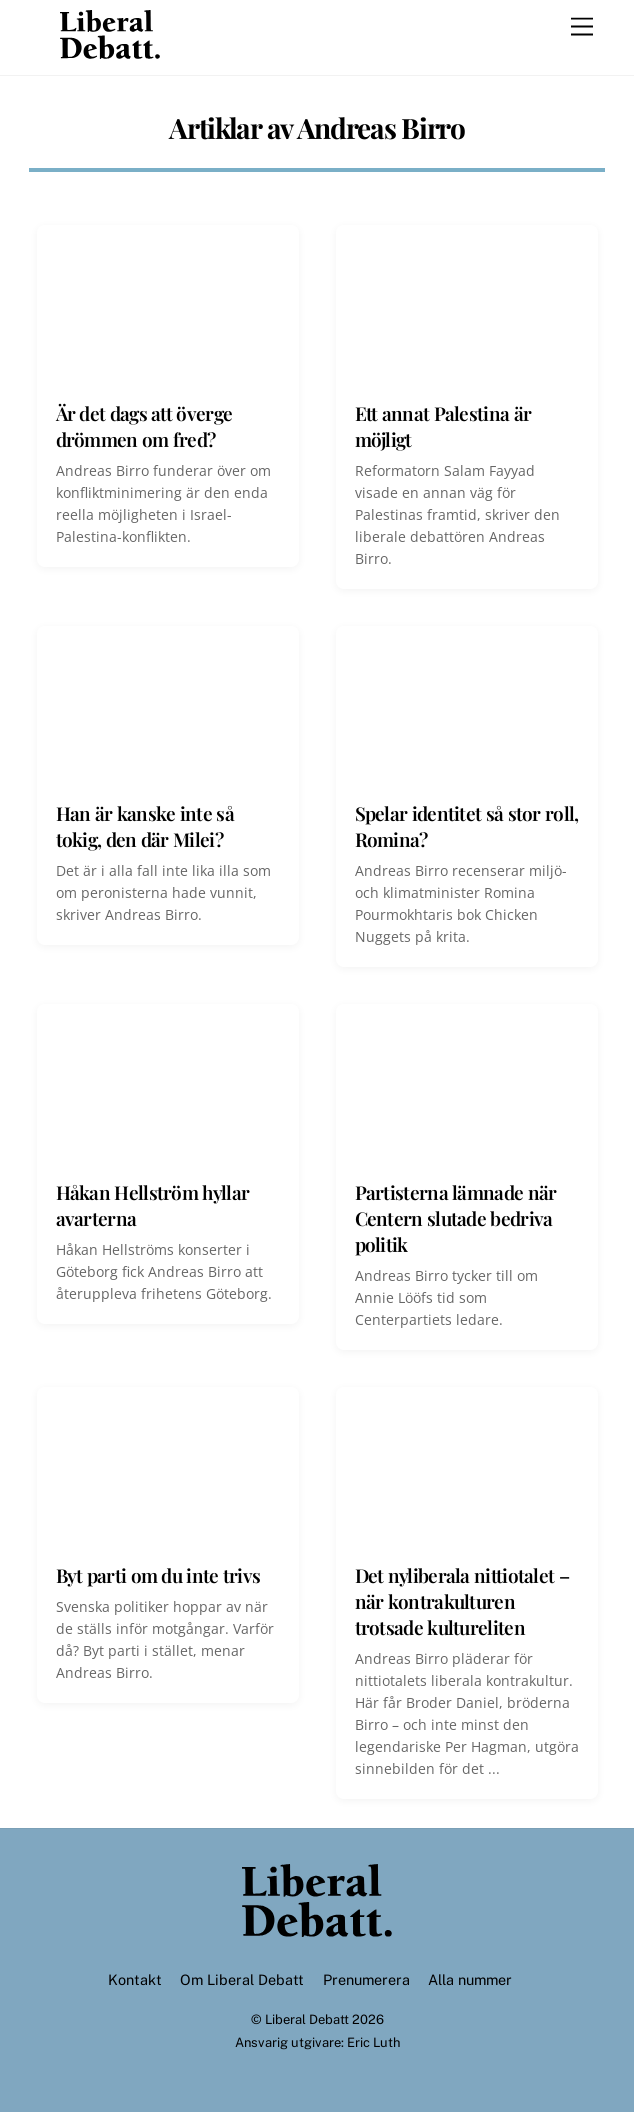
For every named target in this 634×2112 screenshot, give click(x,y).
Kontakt (135, 1979)
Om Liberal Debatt (242, 1979)
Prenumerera (366, 1979)
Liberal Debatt (307, 2019)
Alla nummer (470, 1979)
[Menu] (582, 27)
